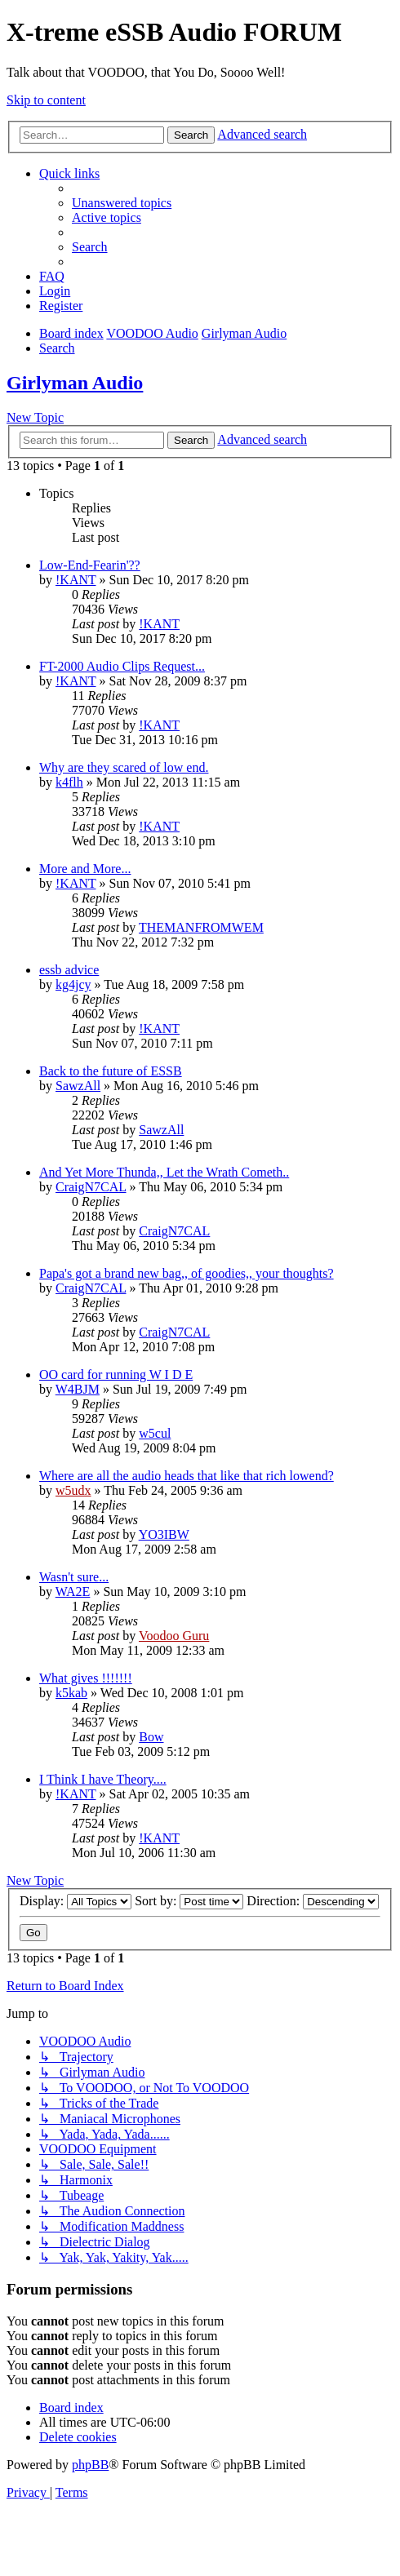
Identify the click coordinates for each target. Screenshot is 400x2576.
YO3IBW (164, 1534)
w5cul (155, 1433)
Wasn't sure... (74, 1577)
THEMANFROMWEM (201, 927)
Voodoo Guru (174, 1636)
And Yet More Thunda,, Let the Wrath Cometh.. (164, 1172)
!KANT (76, 580)
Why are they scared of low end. (123, 767)
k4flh (69, 782)
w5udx (73, 1490)
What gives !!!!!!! (85, 1678)
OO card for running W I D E (116, 1374)
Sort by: (189, 1901)
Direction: (313, 1901)
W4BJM (78, 1389)
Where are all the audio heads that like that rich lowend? (186, 1476)
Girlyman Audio (75, 382)
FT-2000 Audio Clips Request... (122, 666)
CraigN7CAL (91, 1187)
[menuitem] (121, 203)
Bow (151, 1737)
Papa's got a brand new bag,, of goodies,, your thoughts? (186, 1273)
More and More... (85, 869)
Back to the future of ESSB (110, 1071)
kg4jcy (73, 984)
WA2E (73, 1591)
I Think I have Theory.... (103, 1779)
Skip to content (46, 100)
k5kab (71, 1693)
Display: (75, 1901)
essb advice (69, 970)
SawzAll (78, 1086)
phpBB (90, 2465)
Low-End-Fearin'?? (89, 565)
